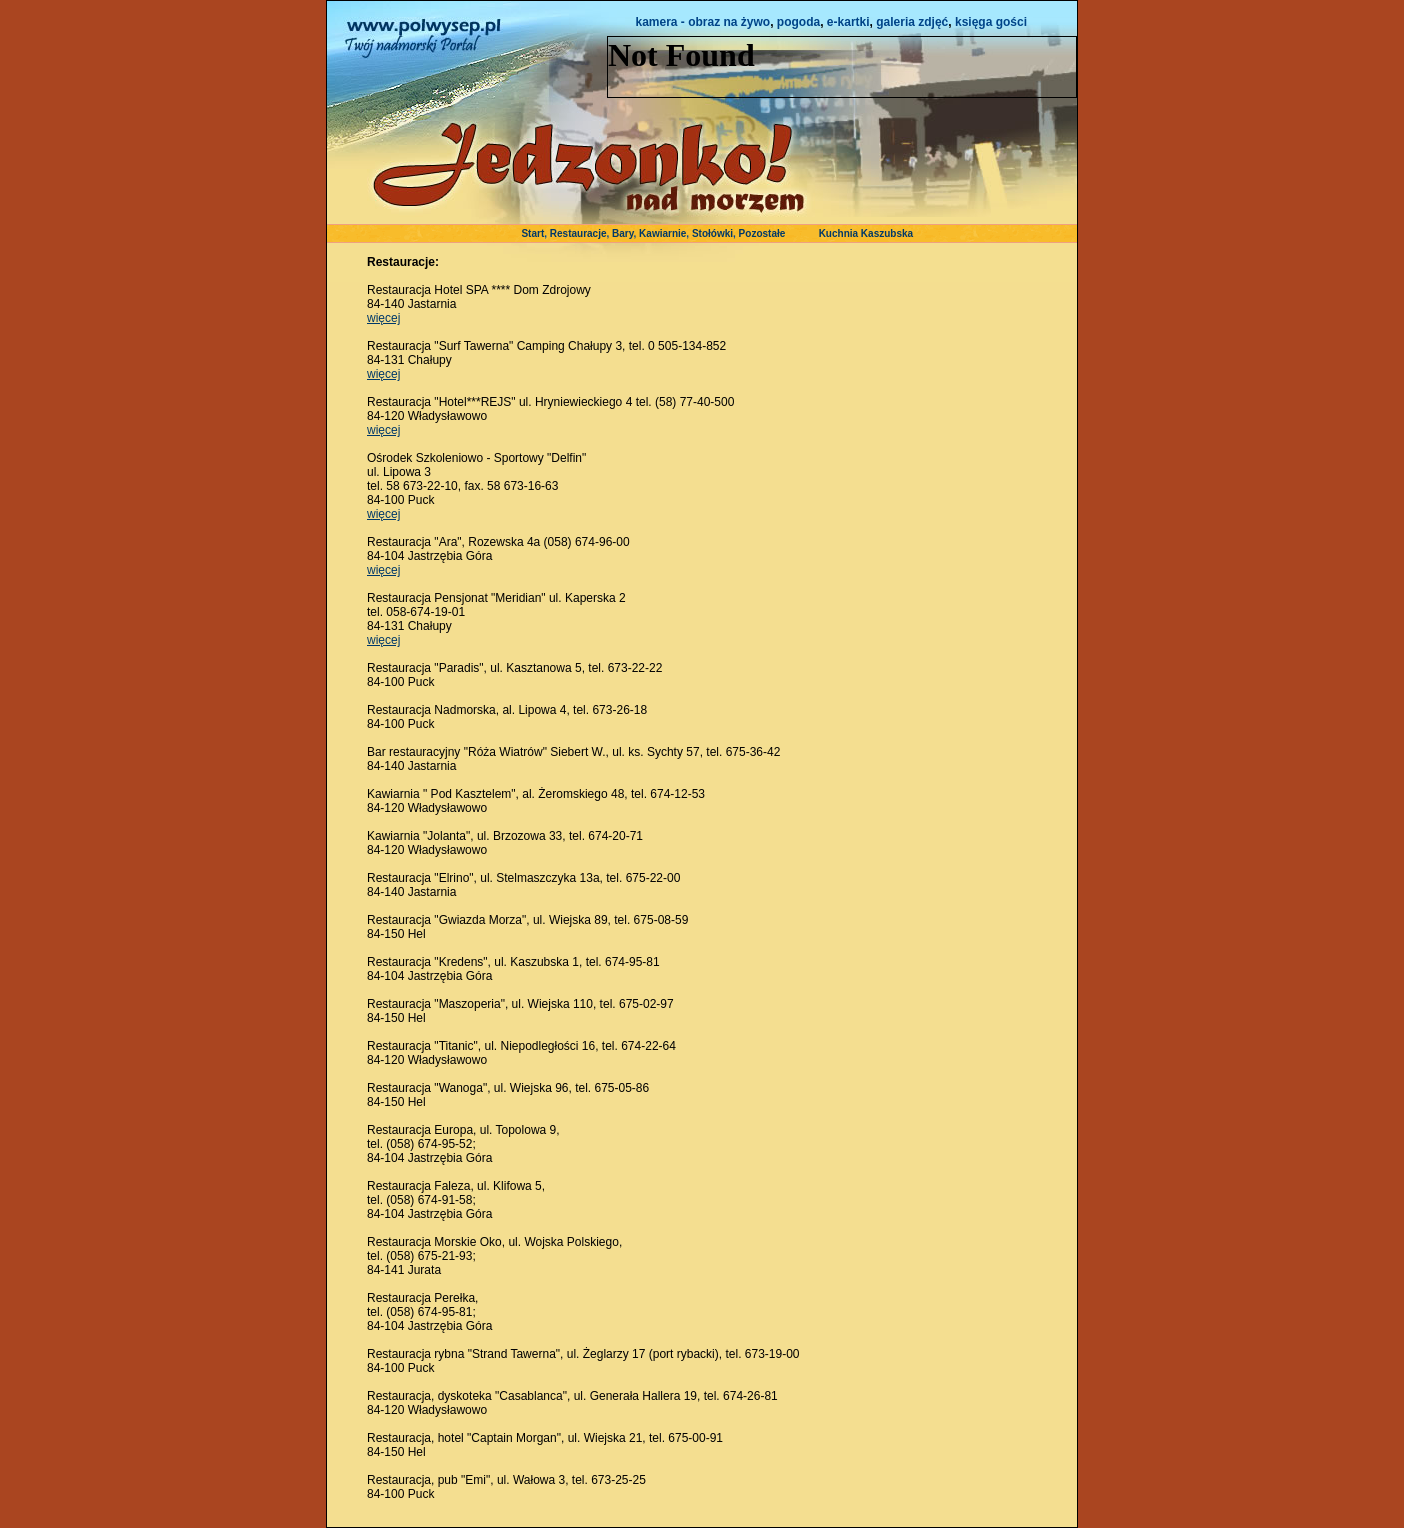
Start (532, 233)
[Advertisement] (977, 583)
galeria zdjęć (912, 22)
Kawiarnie (662, 233)
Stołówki (712, 233)
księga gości (991, 22)
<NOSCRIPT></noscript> (842, 67)
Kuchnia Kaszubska (866, 233)
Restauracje (578, 233)
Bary (623, 233)
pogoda (798, 22)
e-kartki (848, 22)
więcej (383, 318)
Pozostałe (762, 233)
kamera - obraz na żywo (702, 22)
